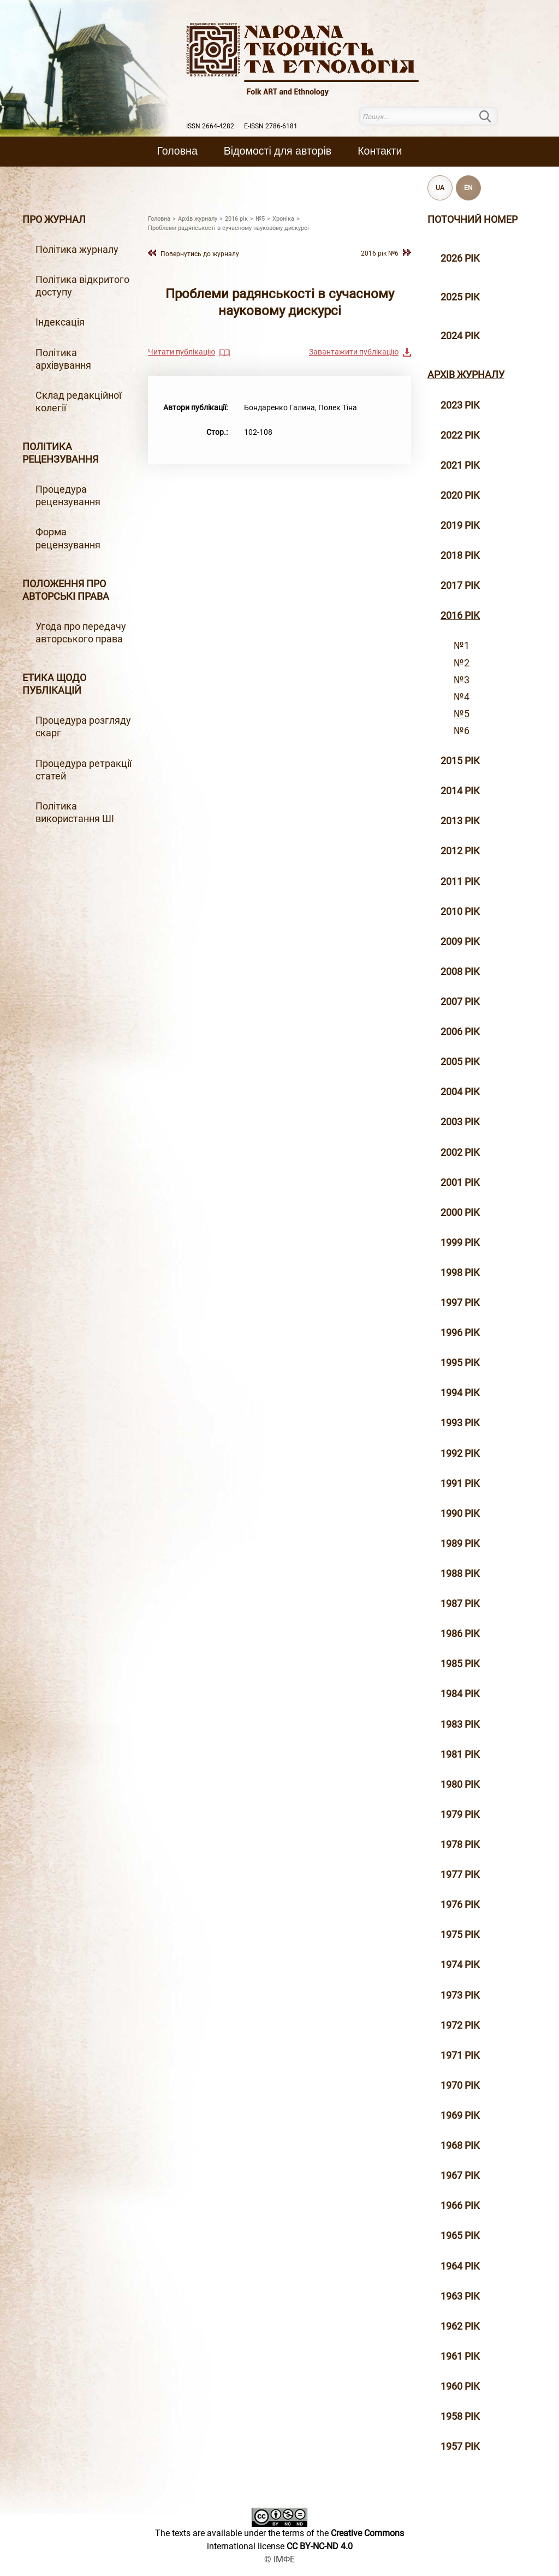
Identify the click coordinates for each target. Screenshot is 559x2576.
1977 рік (460, 1874)
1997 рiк (460, 1302)
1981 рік (460, 1754)
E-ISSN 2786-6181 (271, 126)
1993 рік (460, 1422)
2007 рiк (460, 1001)
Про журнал (54, 219)
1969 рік (460, 2115)
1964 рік (460, 2266)
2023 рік (460, 405)
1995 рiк (460, 1362)
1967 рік (460, 2175)
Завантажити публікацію (354, 351)
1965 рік (460, 2235)
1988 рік (460, 1573)
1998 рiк (460, 1272)
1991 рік (460, 1483)
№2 (461, 663)
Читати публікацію (181, 351)
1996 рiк (460, 1332)
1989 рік (460, 1543)
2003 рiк (460, 1121)
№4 (461, 697)
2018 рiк (460, 555)
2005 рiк (460, 1061)
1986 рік (460, 1633)
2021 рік (460, 465)
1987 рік (460, 1603)
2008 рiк (460, 971)
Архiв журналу (465, 374)
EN (468, 188)
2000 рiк (460, 1212)
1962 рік (460, 2326)
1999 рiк (460, 1242)
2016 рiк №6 (380, 253)
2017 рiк (460, 585)
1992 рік (460, 1453)
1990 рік (460, 1513)
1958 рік (460, 2416)
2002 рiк (460, 1152)
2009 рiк (460, 941)
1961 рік (460, 2356)
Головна (177, 151)
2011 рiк (460, 881)
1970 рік (460, 2085)
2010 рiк (460, 911)
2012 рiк (460, 851)
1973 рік (460, 1995)
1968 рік (460, 2145)
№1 (461, 645)
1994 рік (460, 1392)
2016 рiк (460, 615)
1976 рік (460, 1904)
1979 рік (460, 1814)
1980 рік (460, 1784)
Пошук (491, 116)
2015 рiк (460, 760)
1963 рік (460, 2296)
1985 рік (460, 1663)
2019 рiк (460, 525)
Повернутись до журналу (199, 254)
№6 (461, 730)
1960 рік (460, 2386)
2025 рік (460, 297)
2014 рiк (460, 790)
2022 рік (460, 435)
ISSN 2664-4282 (210, 126)
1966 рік (460, 2205)
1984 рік (460, 1693)
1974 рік (460, 1964)
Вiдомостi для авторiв (277, 151)
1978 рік (460, 1844)
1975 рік (460, 1934)
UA (440, 188)
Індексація (60, 322)
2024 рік (460, 335)
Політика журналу (76, 249)
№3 (461, 680)
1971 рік (460, 2055)
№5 (461, 713)
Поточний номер (472, 219)
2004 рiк (460, 1091)
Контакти (380, 151)
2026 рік (460, 258)
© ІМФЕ (279, 2559)
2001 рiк (460, 1182)
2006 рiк (460, 1031)
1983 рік (460, 1724)
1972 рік (460, 2025)
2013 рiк (460, 821)
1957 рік (460, 2446)
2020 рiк (460, 495)
